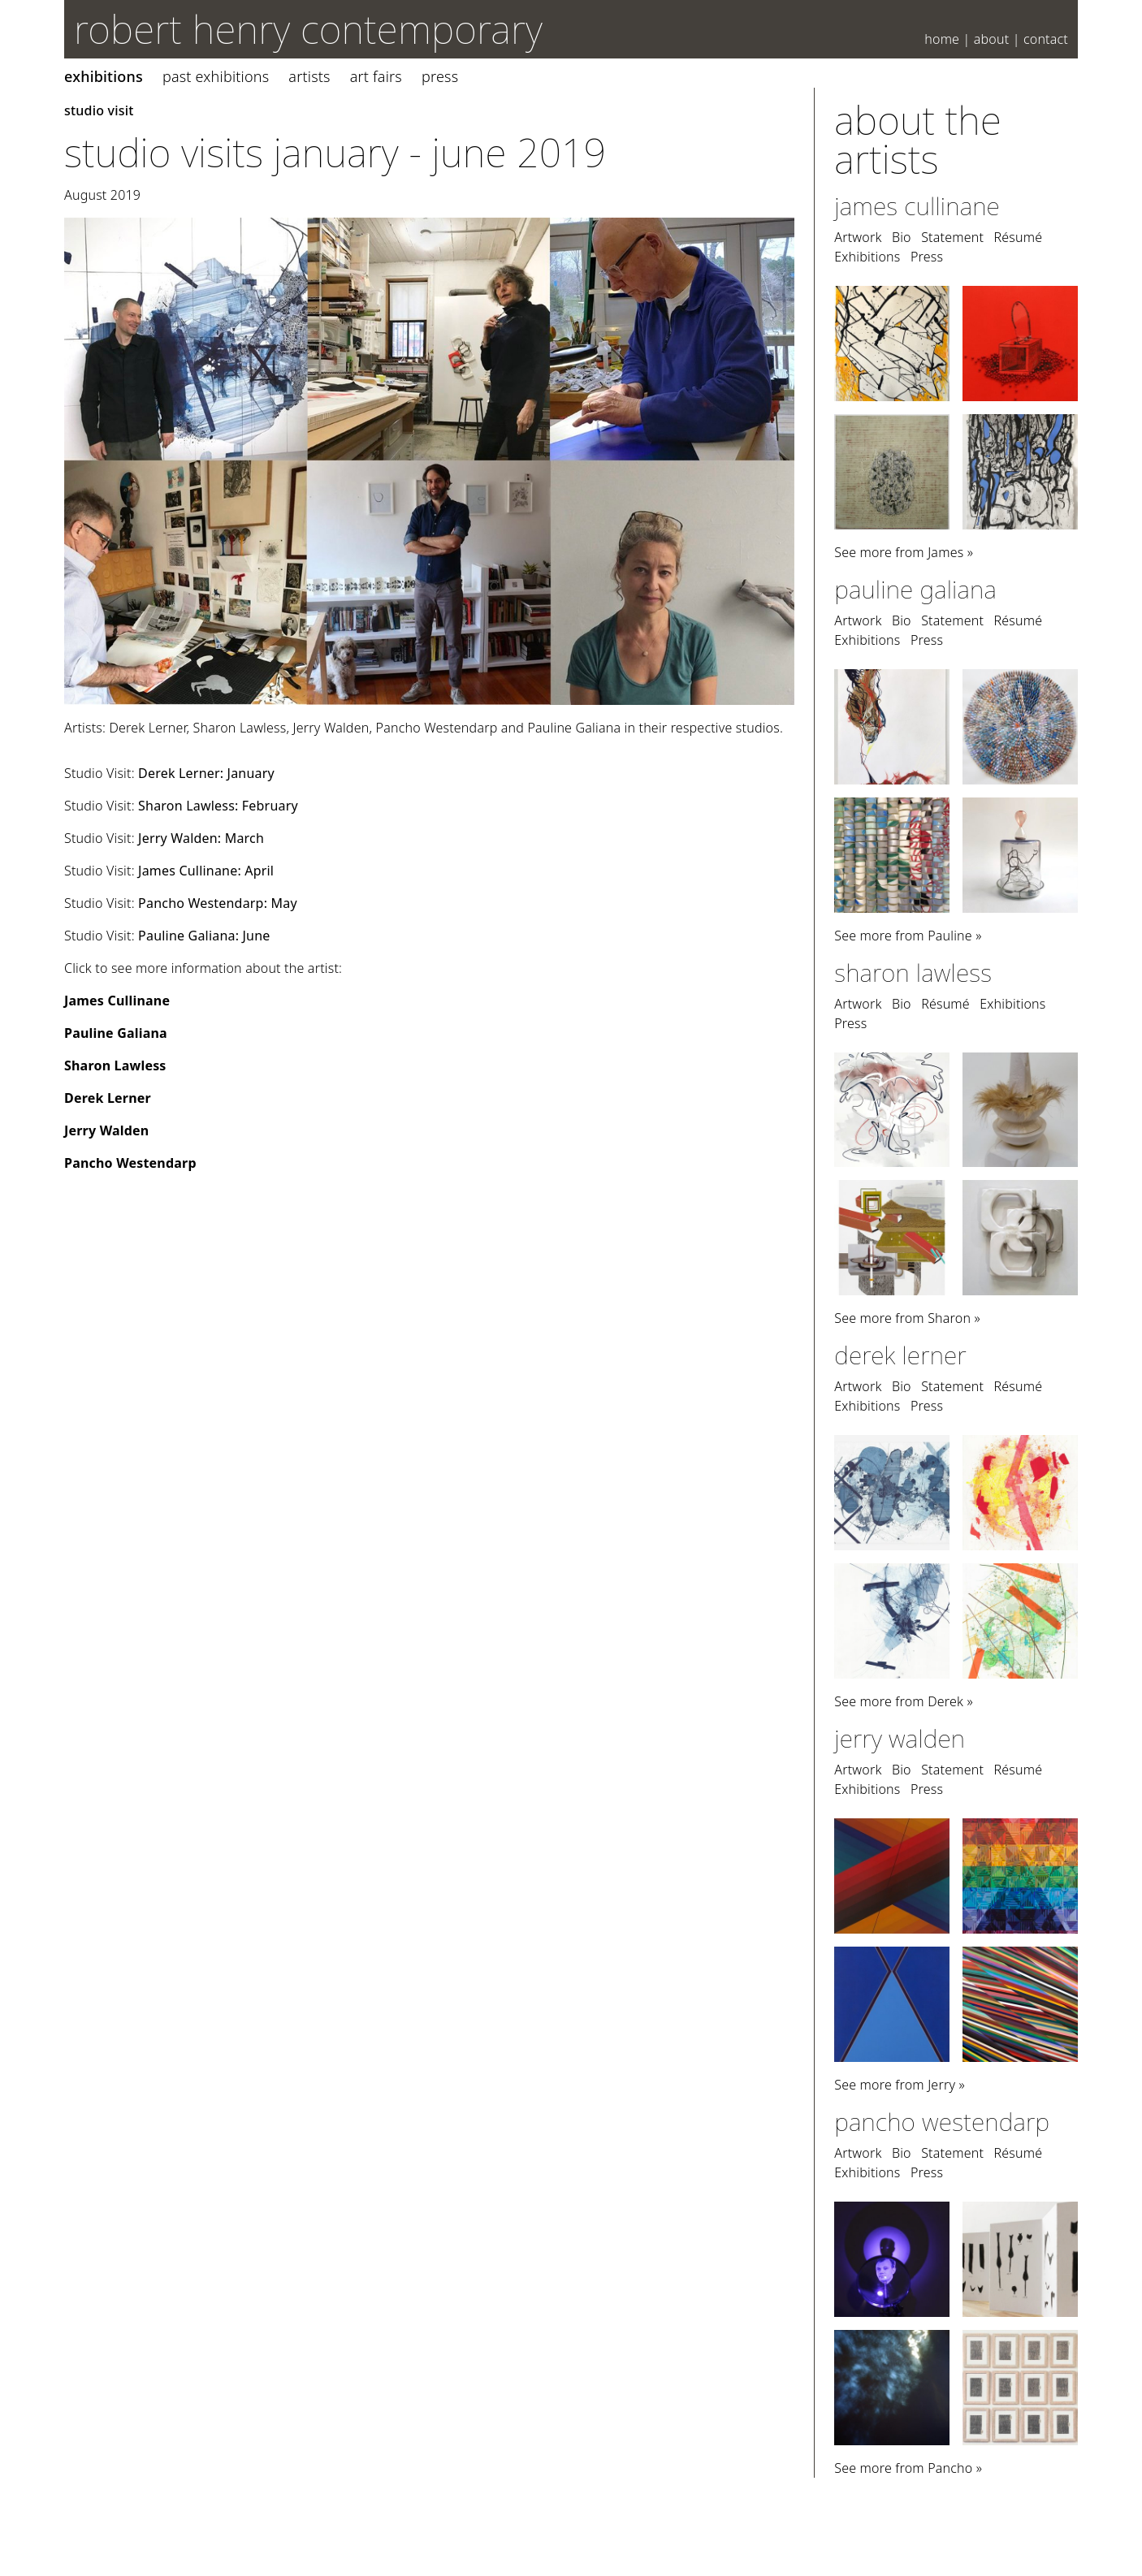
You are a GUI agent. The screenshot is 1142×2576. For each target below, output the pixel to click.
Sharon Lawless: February (218, 806)
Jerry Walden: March (201, 838)
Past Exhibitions (215, 76)
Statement (952, 237)
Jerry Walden (106, 1130)
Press (440, 76)
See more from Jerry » (899, 2085)
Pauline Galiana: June (204, 935)
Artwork (857, 237)
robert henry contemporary (308, 28)
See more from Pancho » (908, 2468)
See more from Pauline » (907, 935)
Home (941, 39)
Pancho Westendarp (130, 1163)
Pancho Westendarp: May (217, 903)
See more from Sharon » (907, 1318)
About (992, 39)
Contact (1045, 39)
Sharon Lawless (115, 1065)
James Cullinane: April (206, 871)
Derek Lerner (107, 1098)
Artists (309, 76)
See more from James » (903, 552)
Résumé (1017, 237)
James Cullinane (117, 1000)
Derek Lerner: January (206, 773)
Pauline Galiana (115, 1033)
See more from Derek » (903, 1701)
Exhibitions (103, 76)
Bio (901, 237)
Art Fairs (376, 76)
